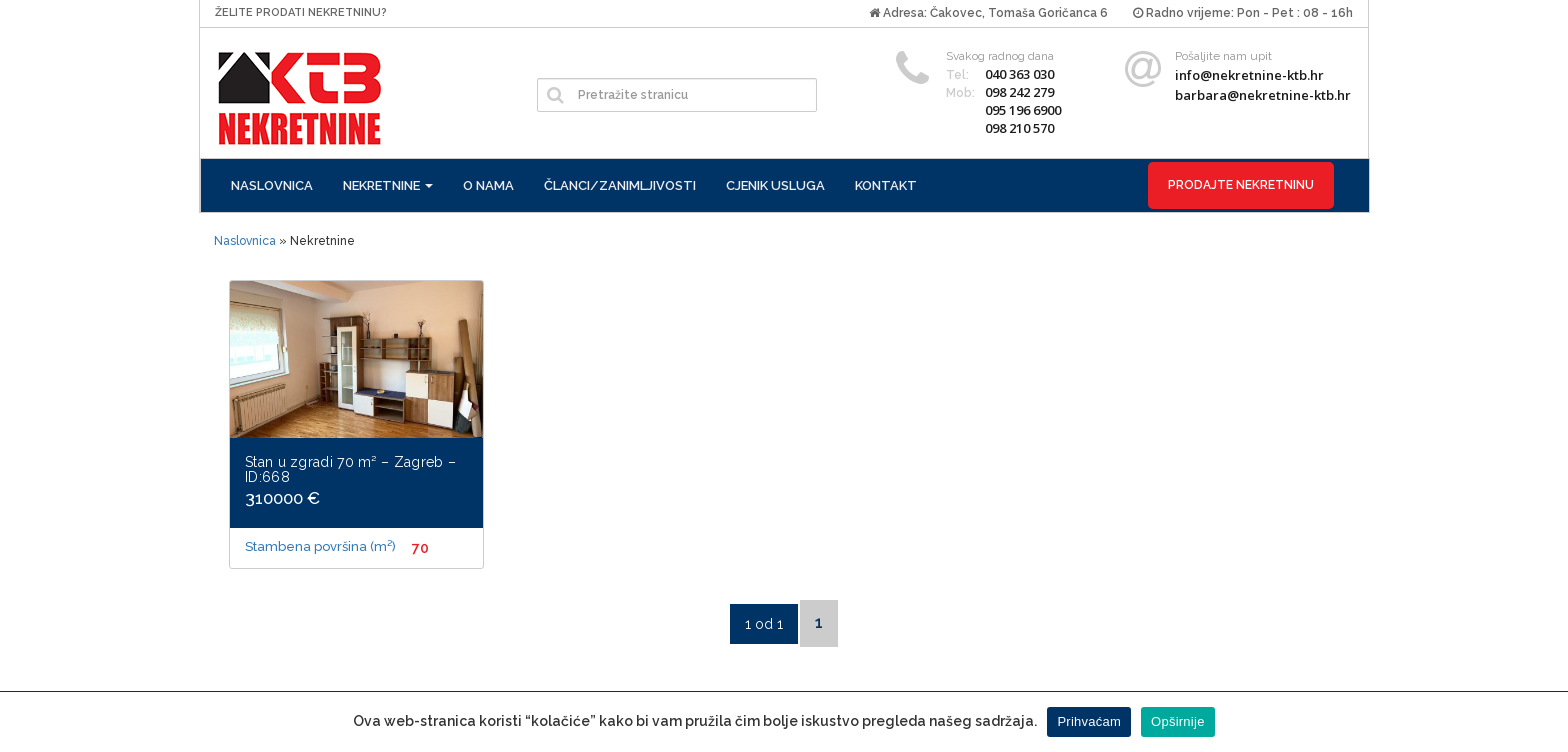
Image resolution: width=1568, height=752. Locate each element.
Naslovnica (272, 185)
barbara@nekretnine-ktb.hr (1263, 95)
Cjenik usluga (775, 185)
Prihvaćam (1089, 721)
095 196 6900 (1023, 110)
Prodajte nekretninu (1241, 185)
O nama (488, 185)
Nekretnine (388, 185)
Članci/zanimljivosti (620, 185)
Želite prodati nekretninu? (301, 12)
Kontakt (886, 185)
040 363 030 (1019, 74)
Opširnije (1178, 721)
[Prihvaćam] (1543, 721)
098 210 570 (1019, 128)
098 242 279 (1019, 92)
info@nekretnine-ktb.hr (1249, 75)
